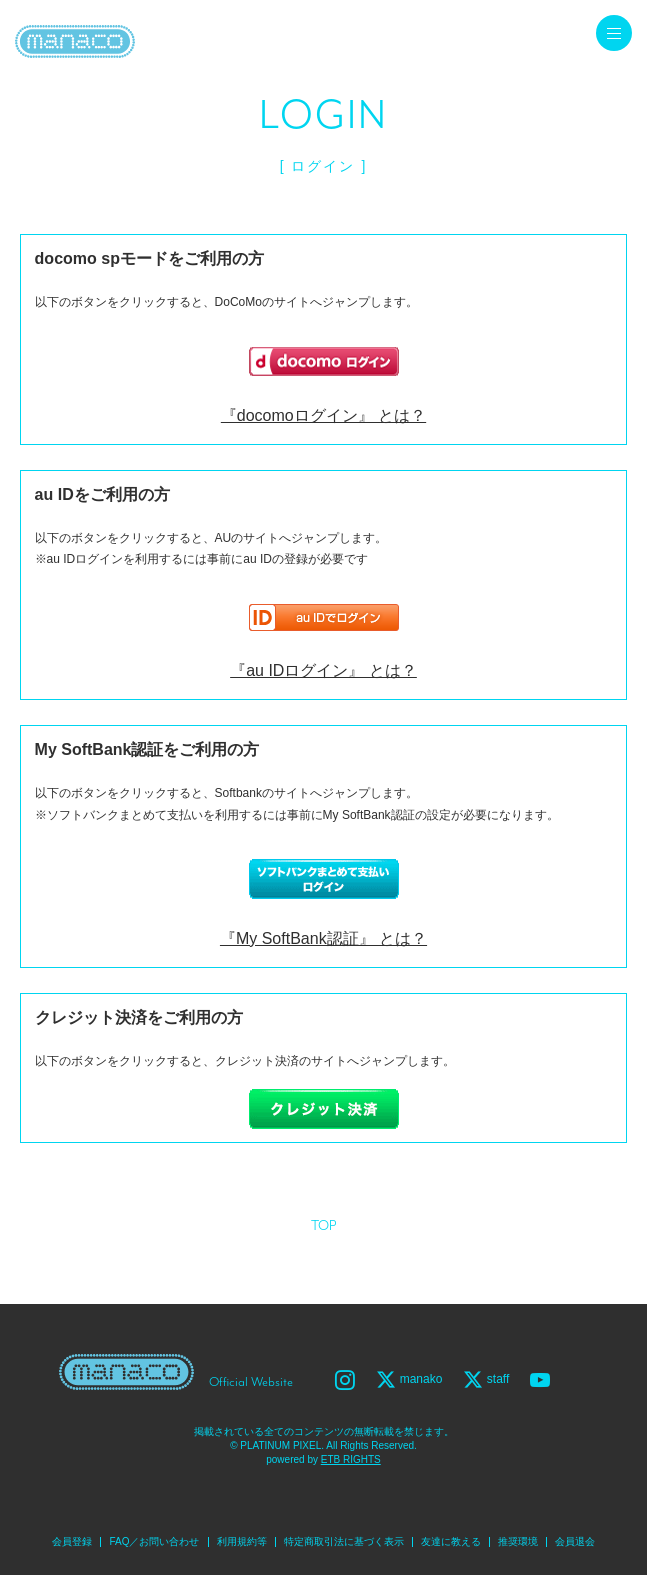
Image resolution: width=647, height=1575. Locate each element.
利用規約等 (242, 1541)
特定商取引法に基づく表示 (344, 1541)
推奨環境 (518, 1541)
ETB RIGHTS (351, 1459)
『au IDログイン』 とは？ (323, 670)
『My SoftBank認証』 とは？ (323, 938)
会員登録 (72, 1541)
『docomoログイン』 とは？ (323, 415)
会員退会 (575, 1541)
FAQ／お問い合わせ (154, 1541)
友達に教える (451, 1541)
